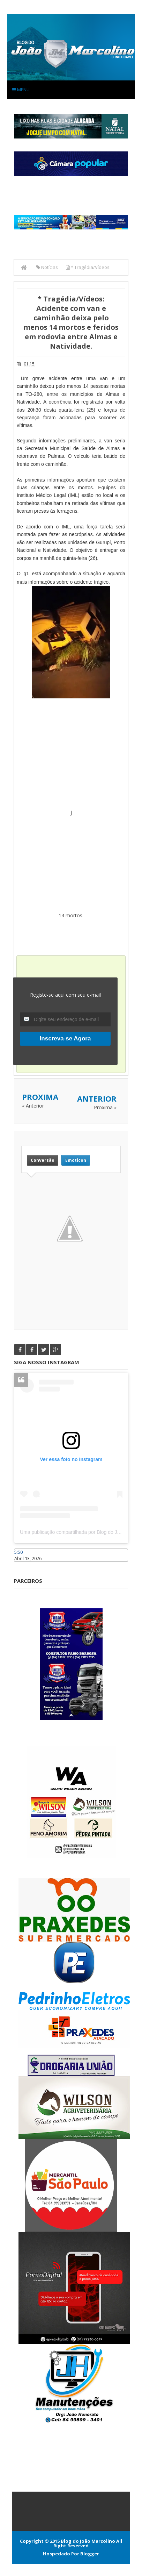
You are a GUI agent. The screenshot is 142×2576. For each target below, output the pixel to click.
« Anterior (33, 1105)
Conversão (42, 1160)
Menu (21, 89)
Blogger (89, 2553)
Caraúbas (24, 1565)
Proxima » (105, 1107)
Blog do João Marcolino (88, 2541)
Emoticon (75, 1160)
